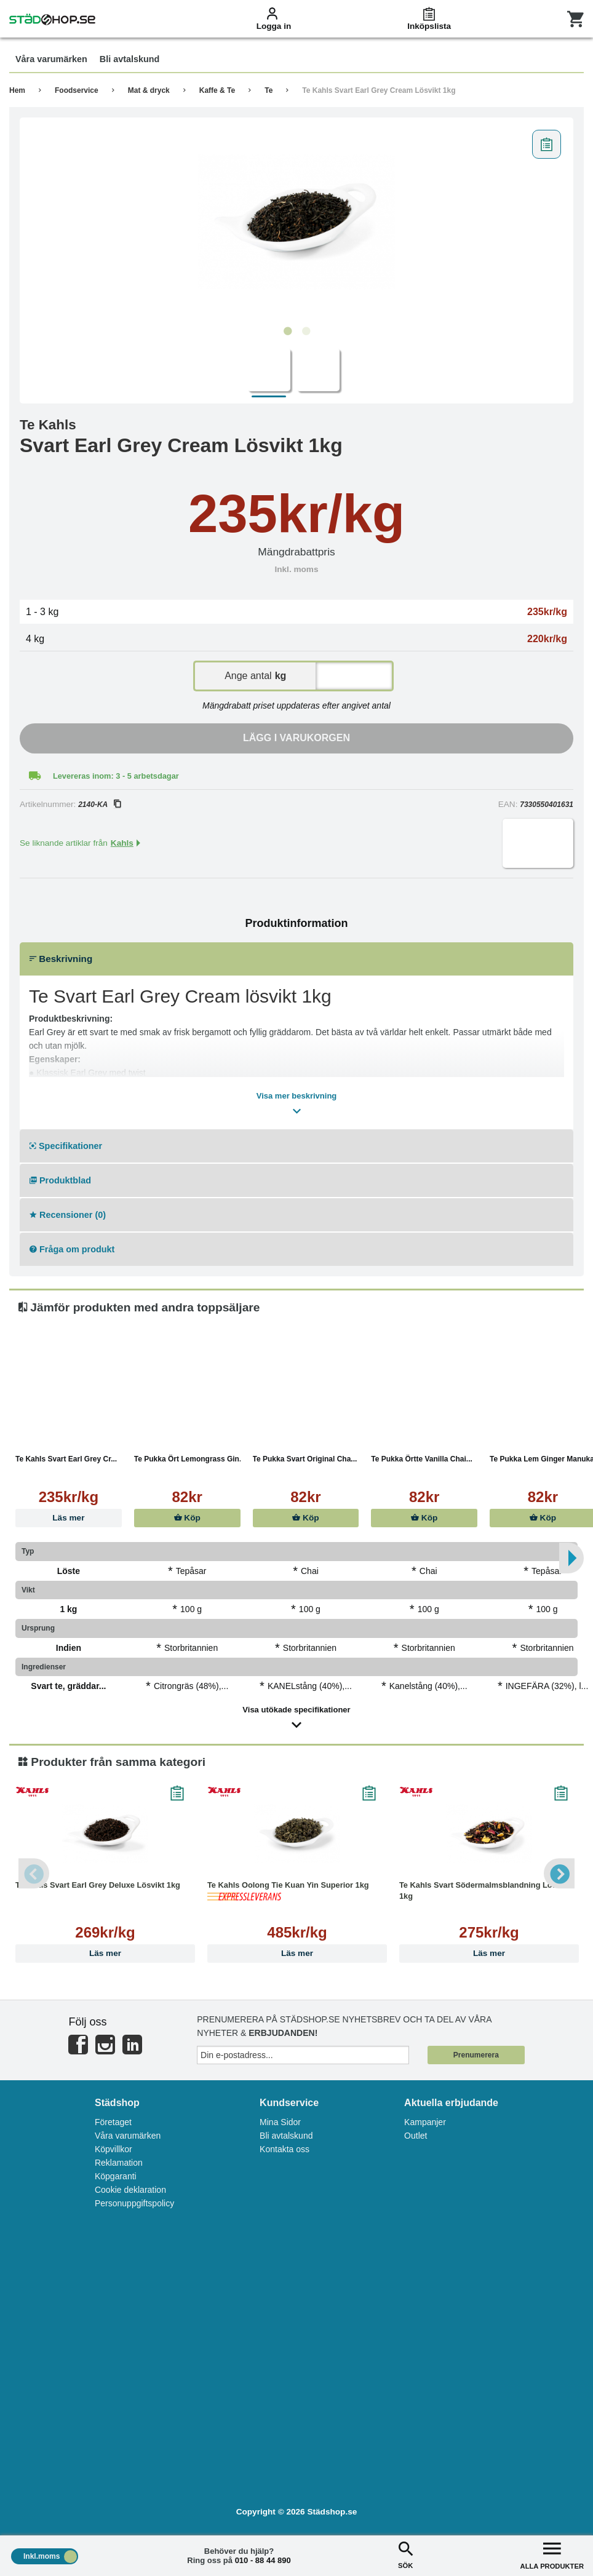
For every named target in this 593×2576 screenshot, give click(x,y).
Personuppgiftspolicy (134, 2203)
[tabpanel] (296, 222)
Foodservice (76, 90)
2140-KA (99, 804)
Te (269, 90)
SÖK (405, 2554)
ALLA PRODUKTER (552, 2554)
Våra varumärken (128, 2136)
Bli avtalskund (286, 2136)
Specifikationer (66, 1146)
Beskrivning (61, 958)
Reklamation (119, 2163)
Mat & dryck (149, 90)
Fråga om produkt (72, 1249)
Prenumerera (476, 2055)
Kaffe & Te (217, 90)
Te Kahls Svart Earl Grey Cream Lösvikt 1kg (378, 90)
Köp (187, 1517)
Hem (17, 90)
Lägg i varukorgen (296, 738)
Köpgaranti (116, 2176)
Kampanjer (425, 2122)
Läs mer (68, 1517)
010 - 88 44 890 (263, 2560)
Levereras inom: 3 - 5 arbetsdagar (116, 776)
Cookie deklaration (130, 2190)
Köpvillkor (113, 2149)
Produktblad (60, 1180)
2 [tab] (306, 331)
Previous (33, 1873)
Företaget (113, 2122)
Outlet (415, 2136)
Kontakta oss (284, 2149)
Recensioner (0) (68, 1215)
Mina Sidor (280, 2122)
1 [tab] (287, 331)
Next (559, 1873)
